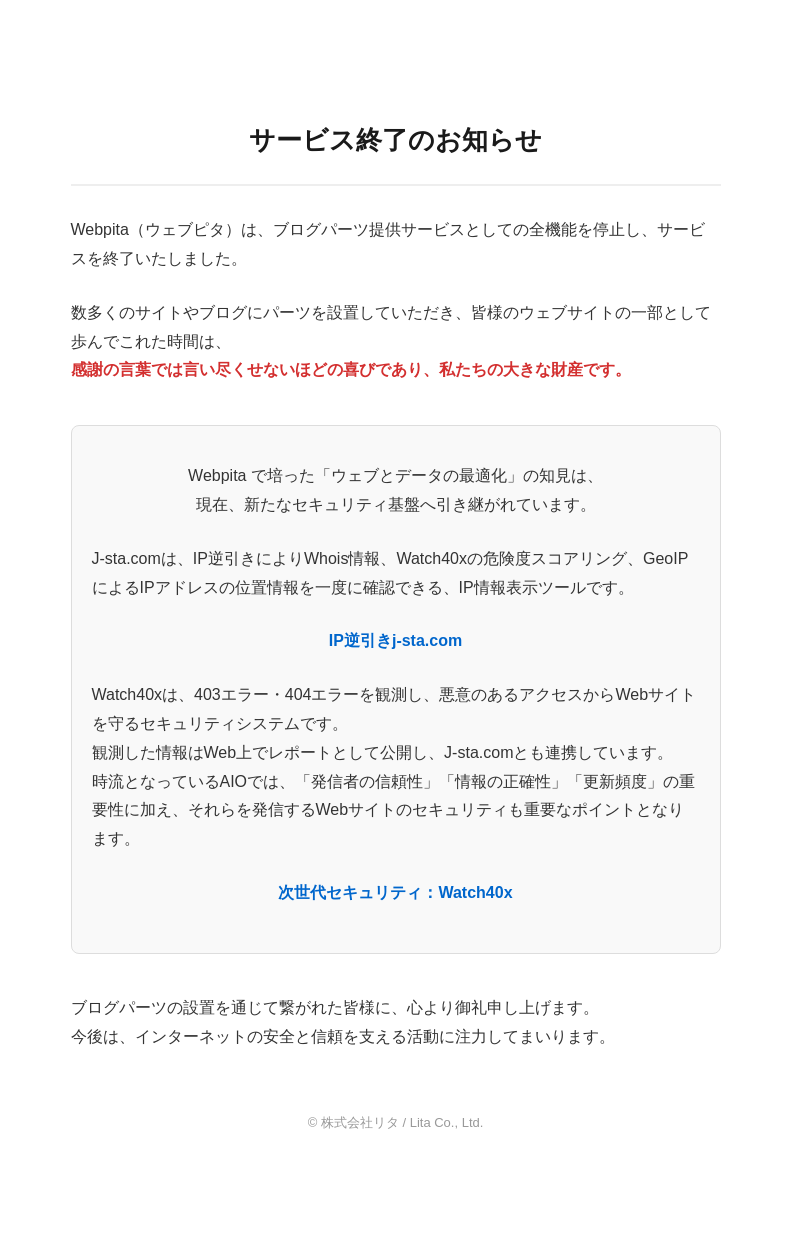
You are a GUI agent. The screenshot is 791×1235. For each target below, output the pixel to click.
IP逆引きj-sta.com (395, 640)
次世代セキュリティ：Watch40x (395, 892)
